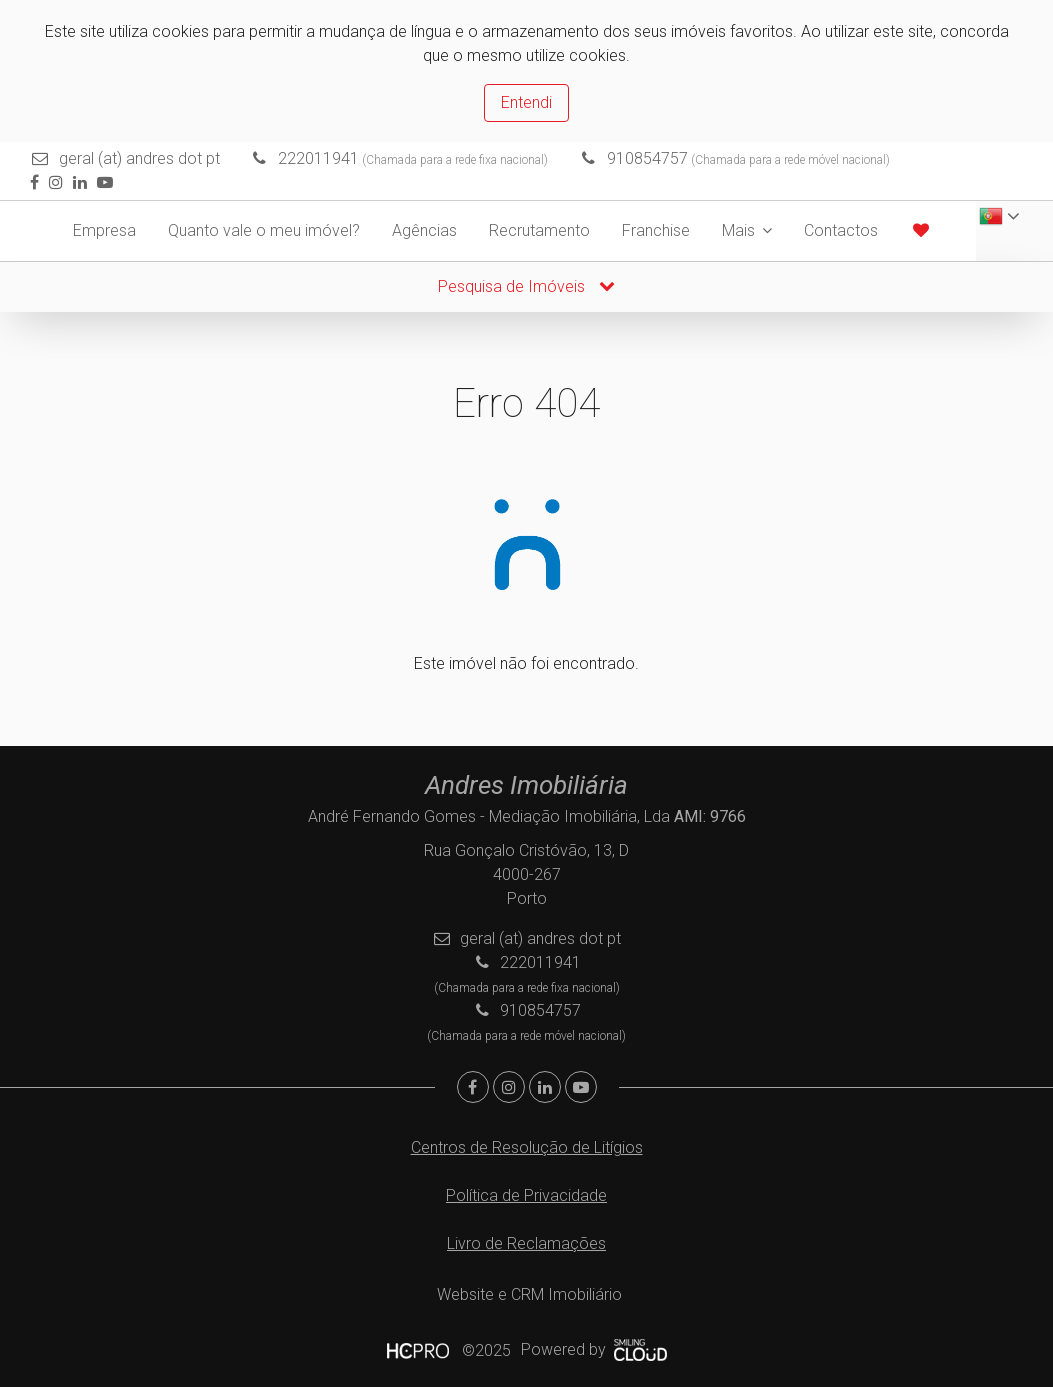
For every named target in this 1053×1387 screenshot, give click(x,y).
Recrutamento (539, 230)
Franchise (656, 230)
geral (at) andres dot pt (139, 158)
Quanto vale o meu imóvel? (264, 230)
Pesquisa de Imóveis (526, 286)
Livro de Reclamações (526, 1243)
